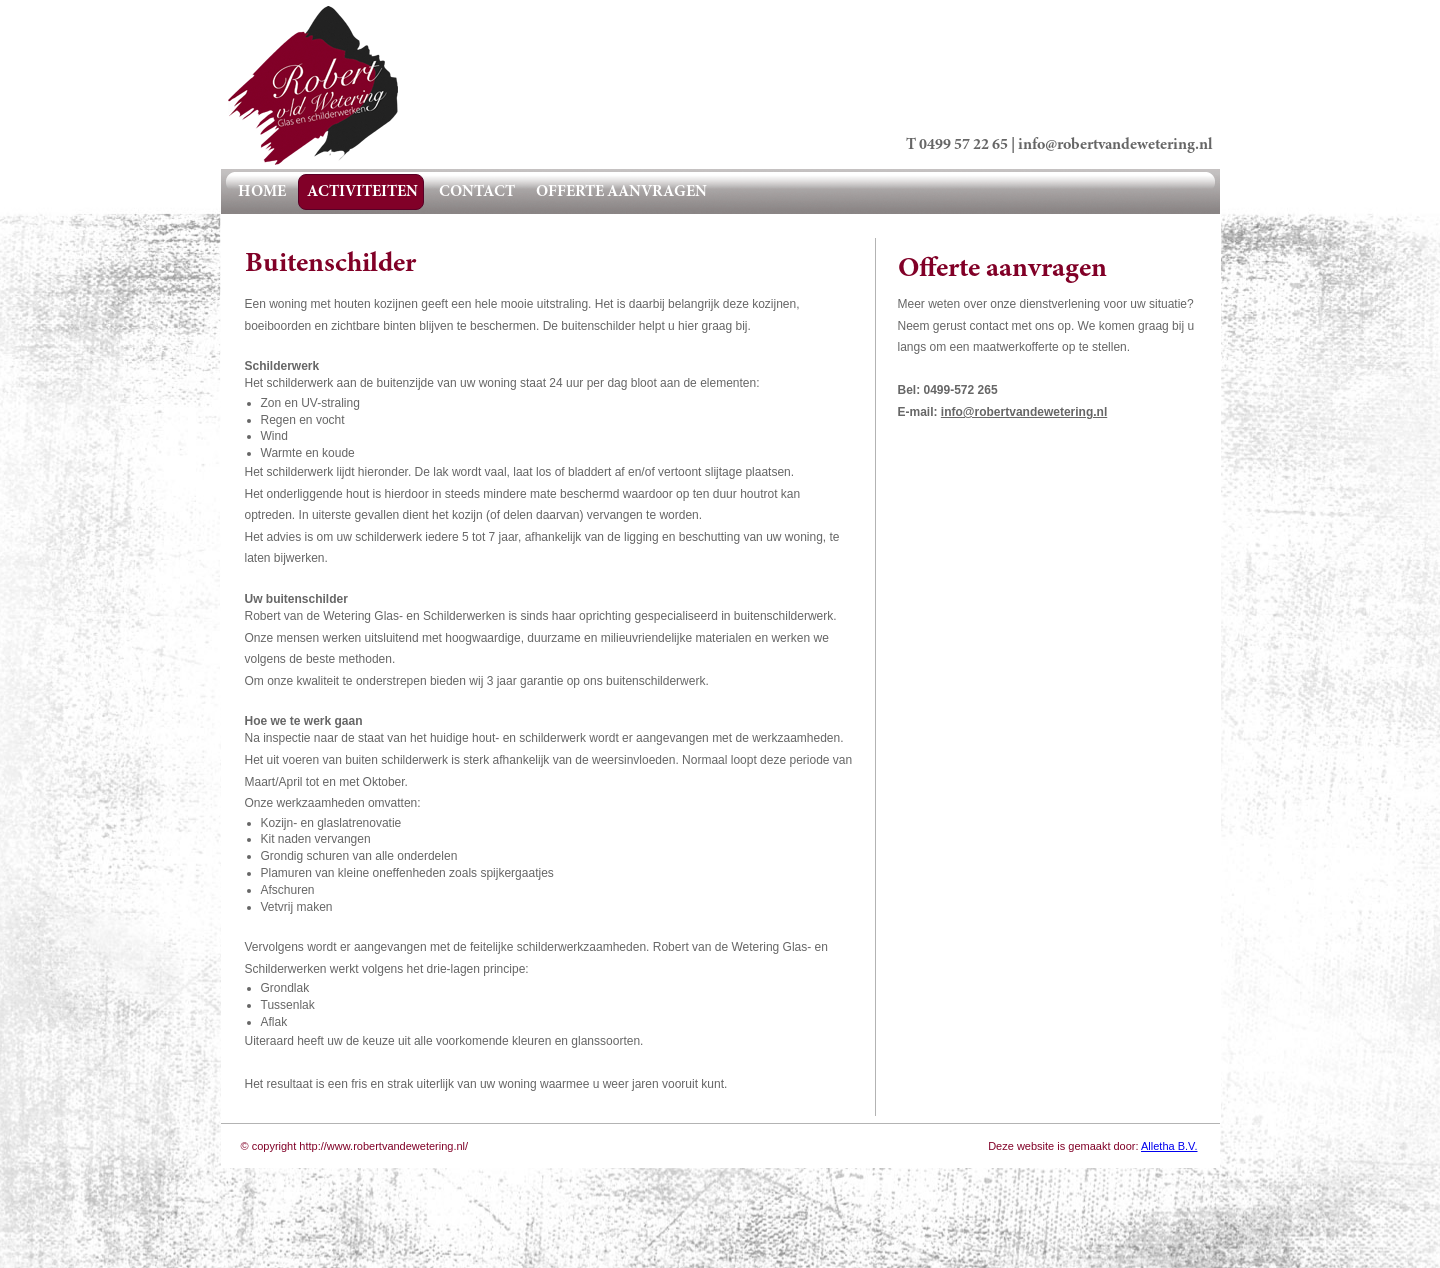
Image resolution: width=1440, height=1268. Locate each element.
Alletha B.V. (1169, 1146)
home (262, 192)
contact (477, 192)
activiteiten (362, 192)
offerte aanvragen (621, 192)
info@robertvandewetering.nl (1115, 145)
